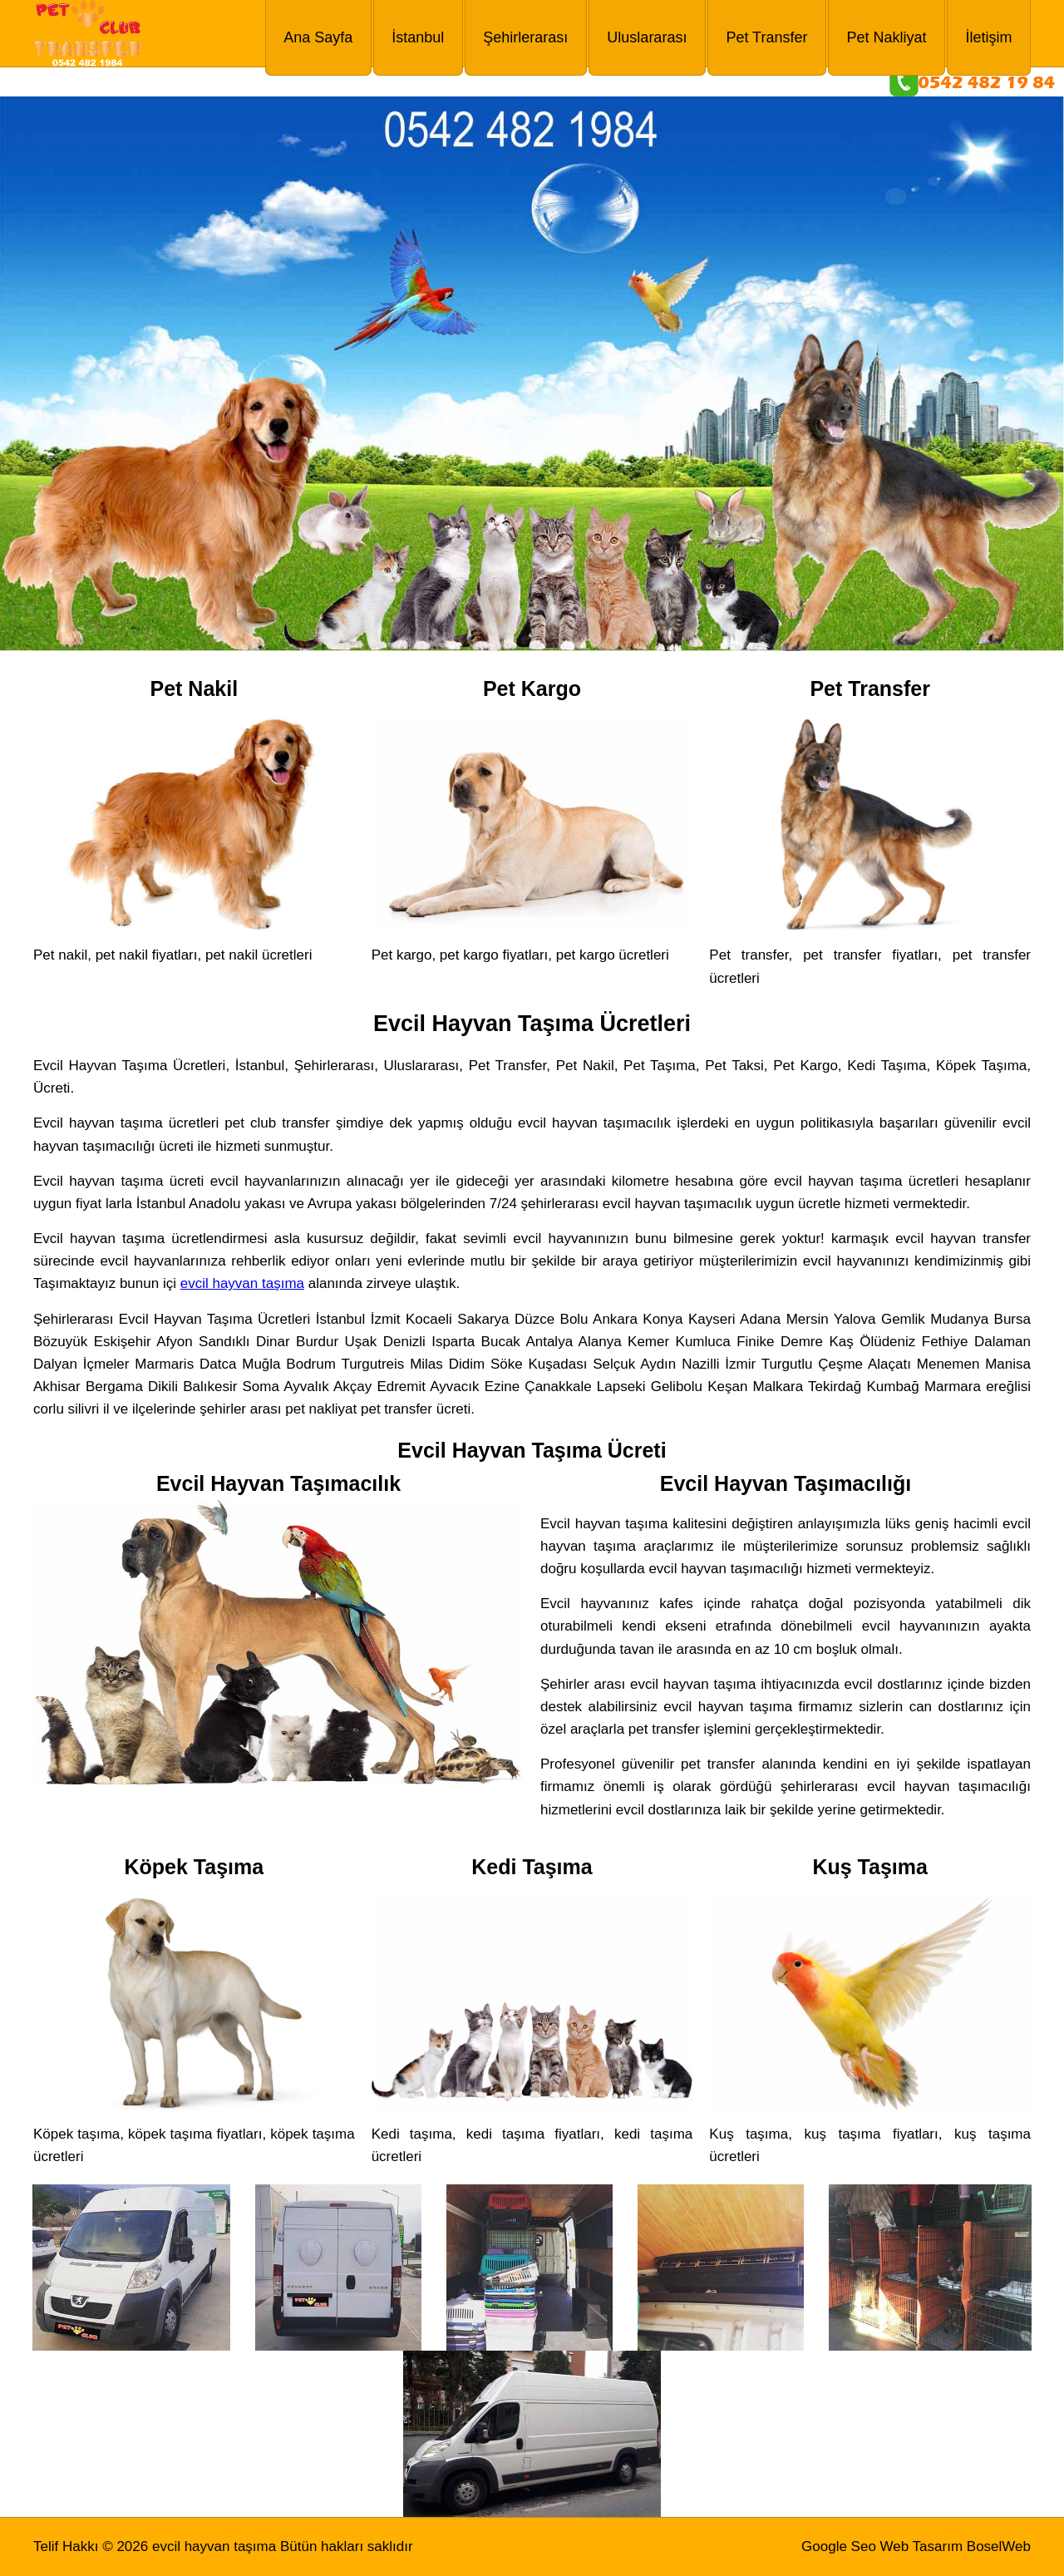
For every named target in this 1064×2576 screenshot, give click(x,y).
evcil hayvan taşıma (242, 1283)
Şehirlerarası (525, 37)
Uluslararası (647, 37)
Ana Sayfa (317, 37)
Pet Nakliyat (886, 37)
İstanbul (418, 37)
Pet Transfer (766, 37)
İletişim (988, 37)
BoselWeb (999, 2546)
